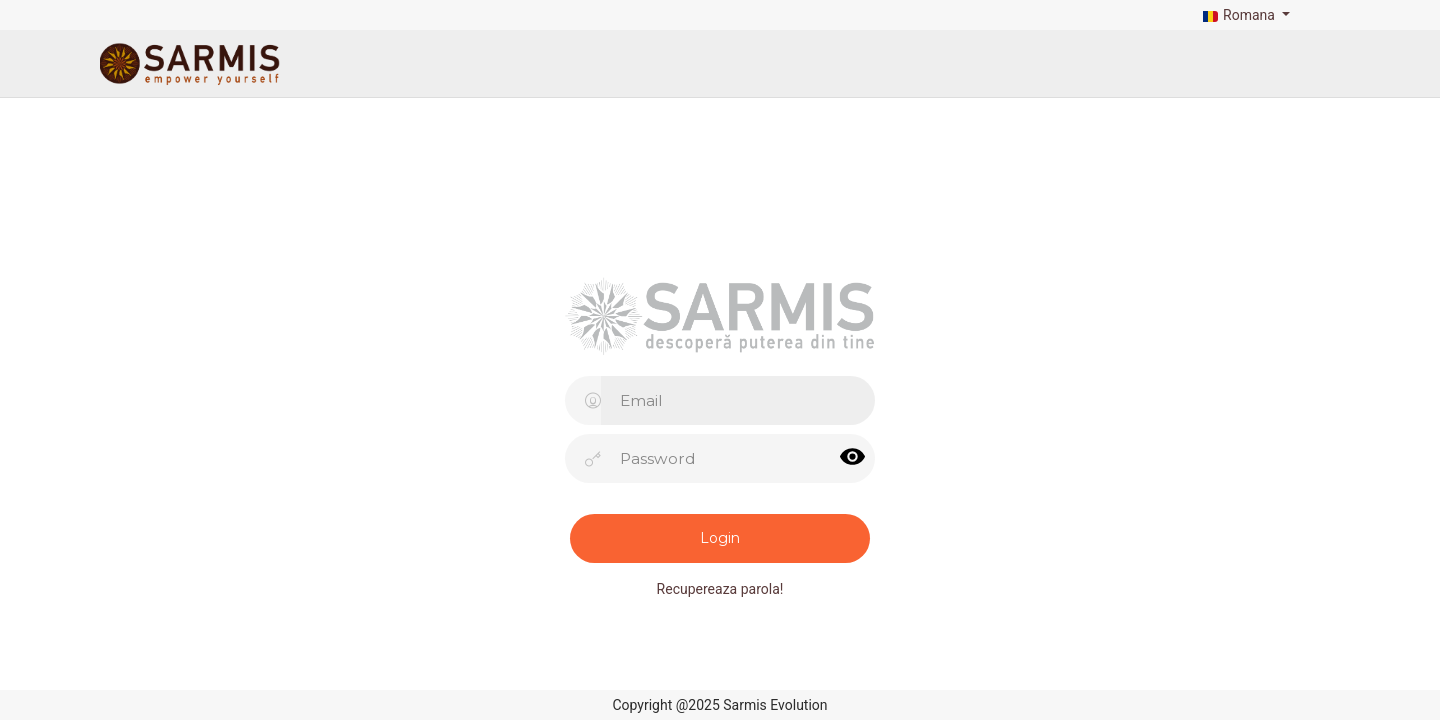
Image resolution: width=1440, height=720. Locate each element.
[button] (1244, 15)
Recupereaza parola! (720, 589)
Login (720, 538)
